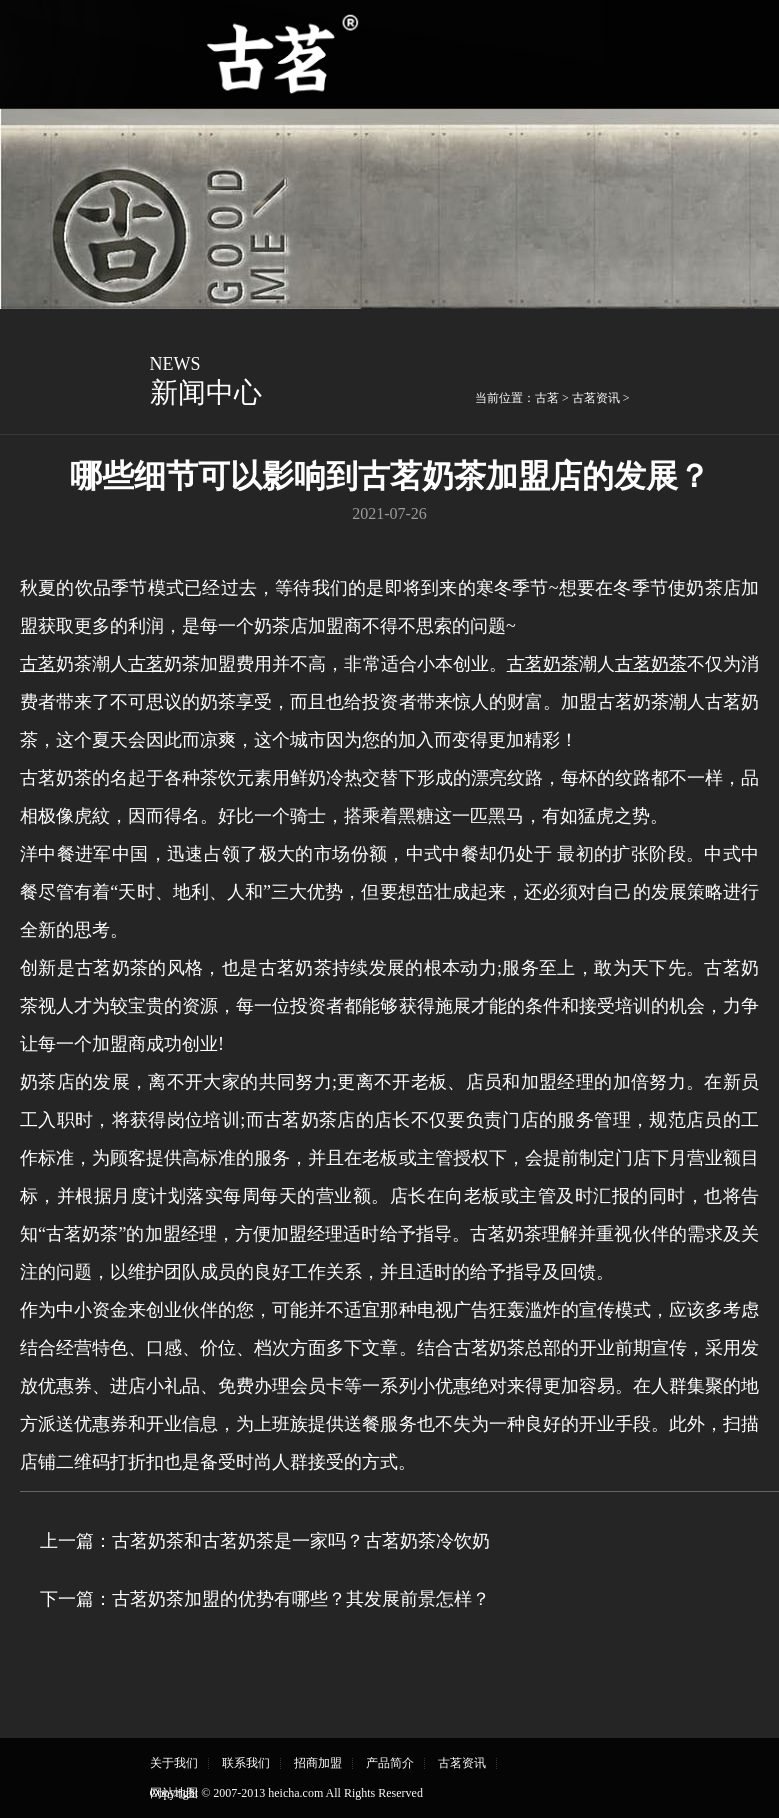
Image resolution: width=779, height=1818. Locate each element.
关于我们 (174, 1763)
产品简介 (390, 1763)
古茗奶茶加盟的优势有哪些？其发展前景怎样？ (301, 1599)
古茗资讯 (596, 398)
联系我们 (246, 1763)
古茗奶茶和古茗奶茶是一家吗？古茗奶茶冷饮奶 (301, 1541)
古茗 (547, 398)
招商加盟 (318, 1763)
